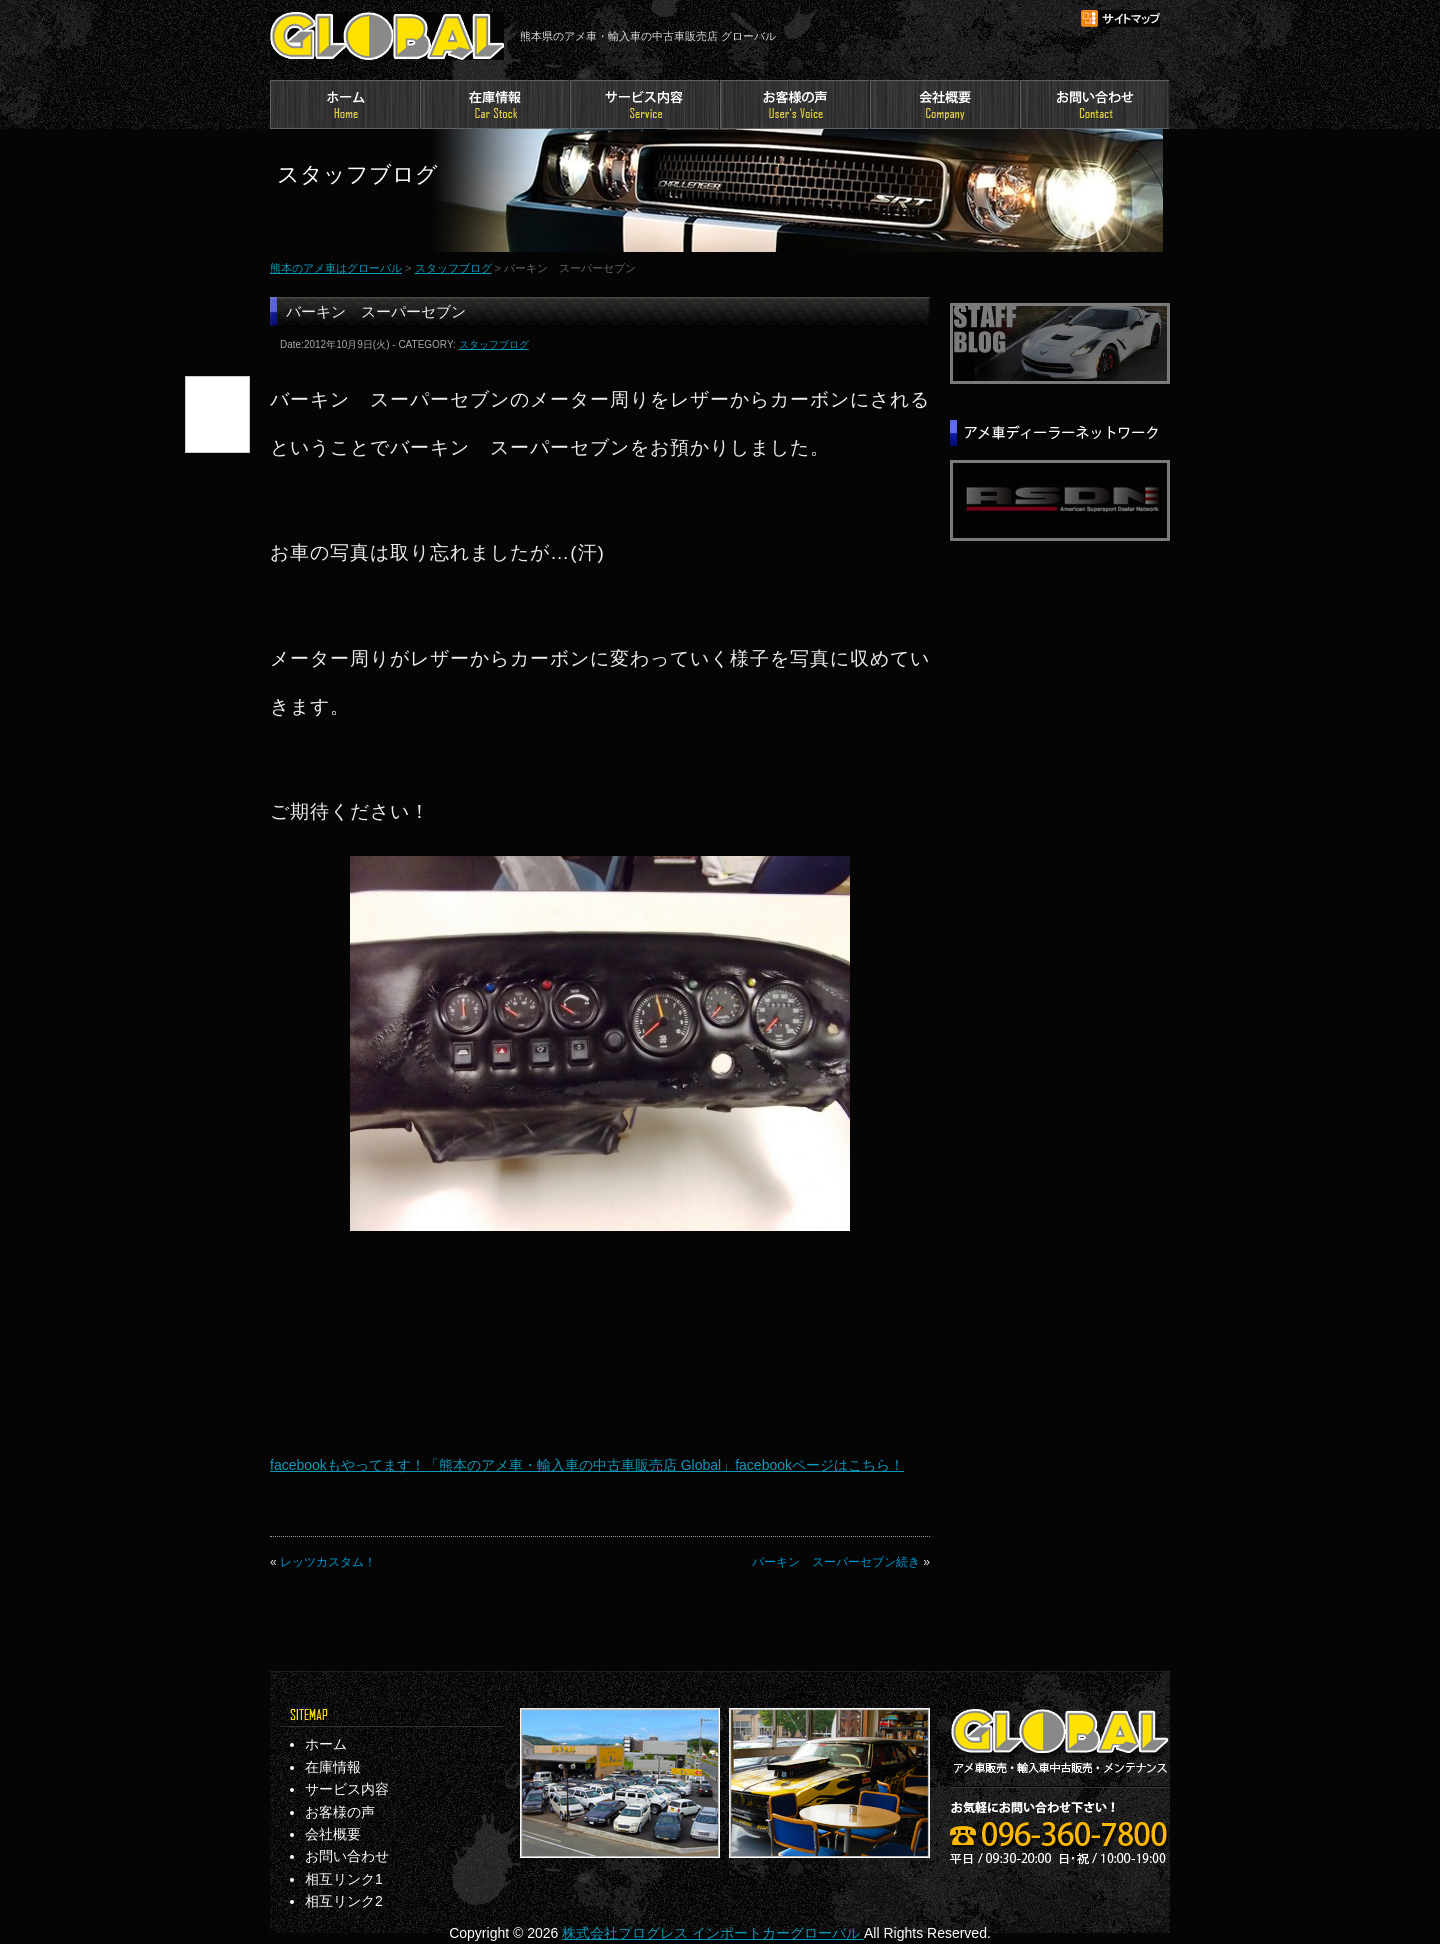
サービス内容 (645, 104)
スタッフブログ (453, 268)
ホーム (345, 104)
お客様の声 (795, 104)
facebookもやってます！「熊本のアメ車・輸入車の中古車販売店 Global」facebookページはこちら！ (587, 1465)
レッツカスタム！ (328, 1562)
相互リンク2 (344, 1901)
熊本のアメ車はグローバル (387, 36)
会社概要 (945, 104)
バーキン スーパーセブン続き (836, 1562)
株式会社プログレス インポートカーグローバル (713, 1933)
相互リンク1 (344, 1879)
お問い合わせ (1095, 104)
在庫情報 (495, 104)
